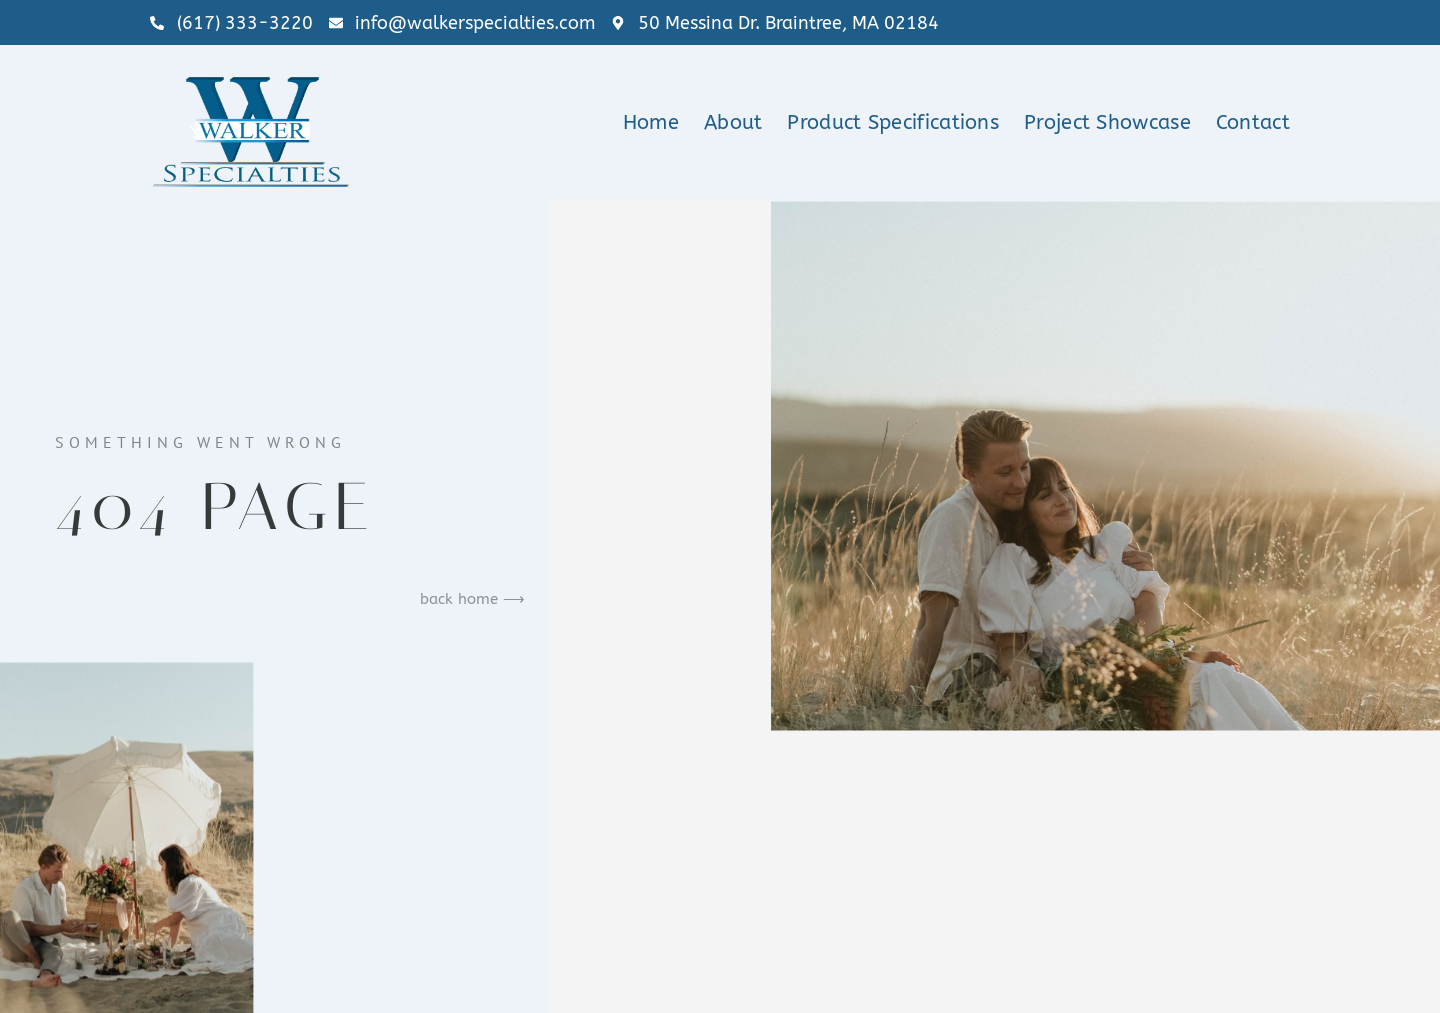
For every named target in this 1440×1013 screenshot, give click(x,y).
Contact (1253, 123)
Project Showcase (1107, 123)
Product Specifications (893, 123)
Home (651, 123)
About (733, 123)
